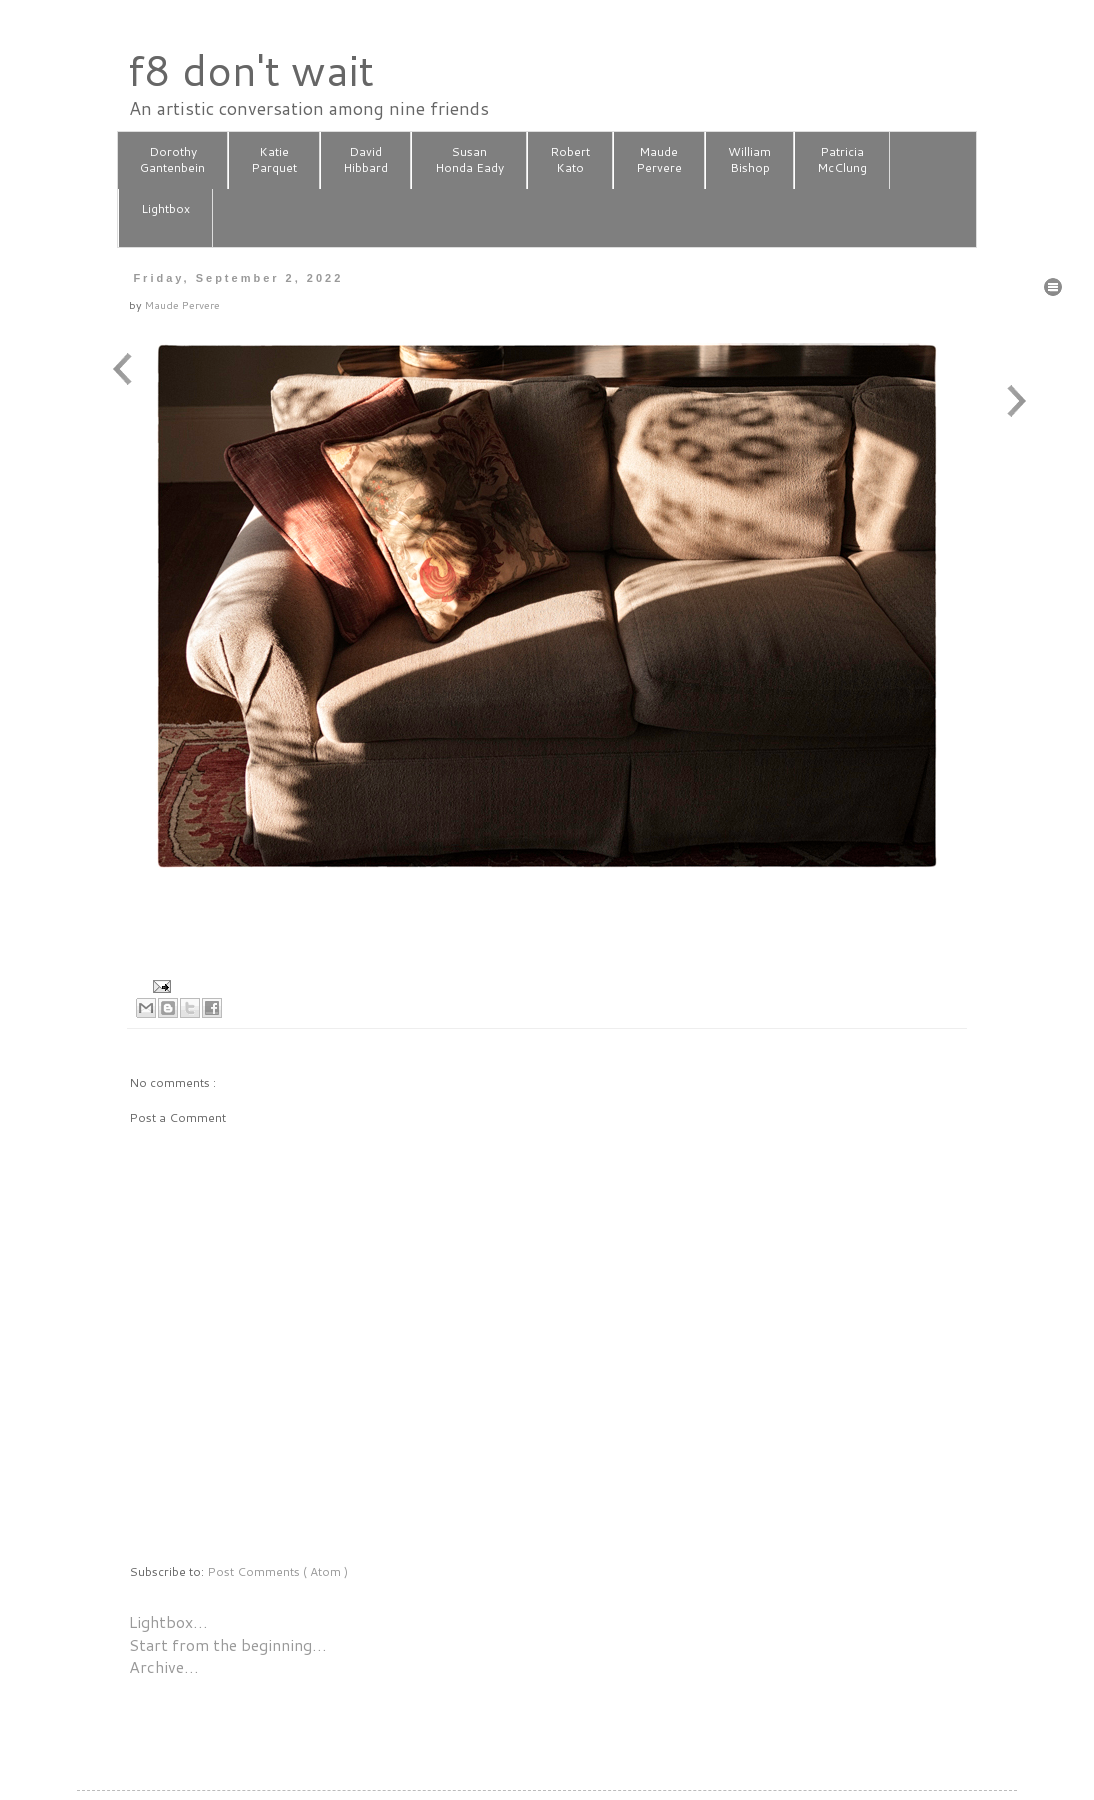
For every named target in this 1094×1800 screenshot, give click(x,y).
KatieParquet (274, 160)
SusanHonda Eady (469, 160)
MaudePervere (659, 160)
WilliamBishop (749, 160)
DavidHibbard (365, 160)
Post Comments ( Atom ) (277, 1571)
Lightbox (165, 217)
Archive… (164, 1666)
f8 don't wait (250, 70)
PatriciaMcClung (842, 160)
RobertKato (570, 160)
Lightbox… (168, 1621)
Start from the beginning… (228, 1644)
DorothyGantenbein (172, 160)
